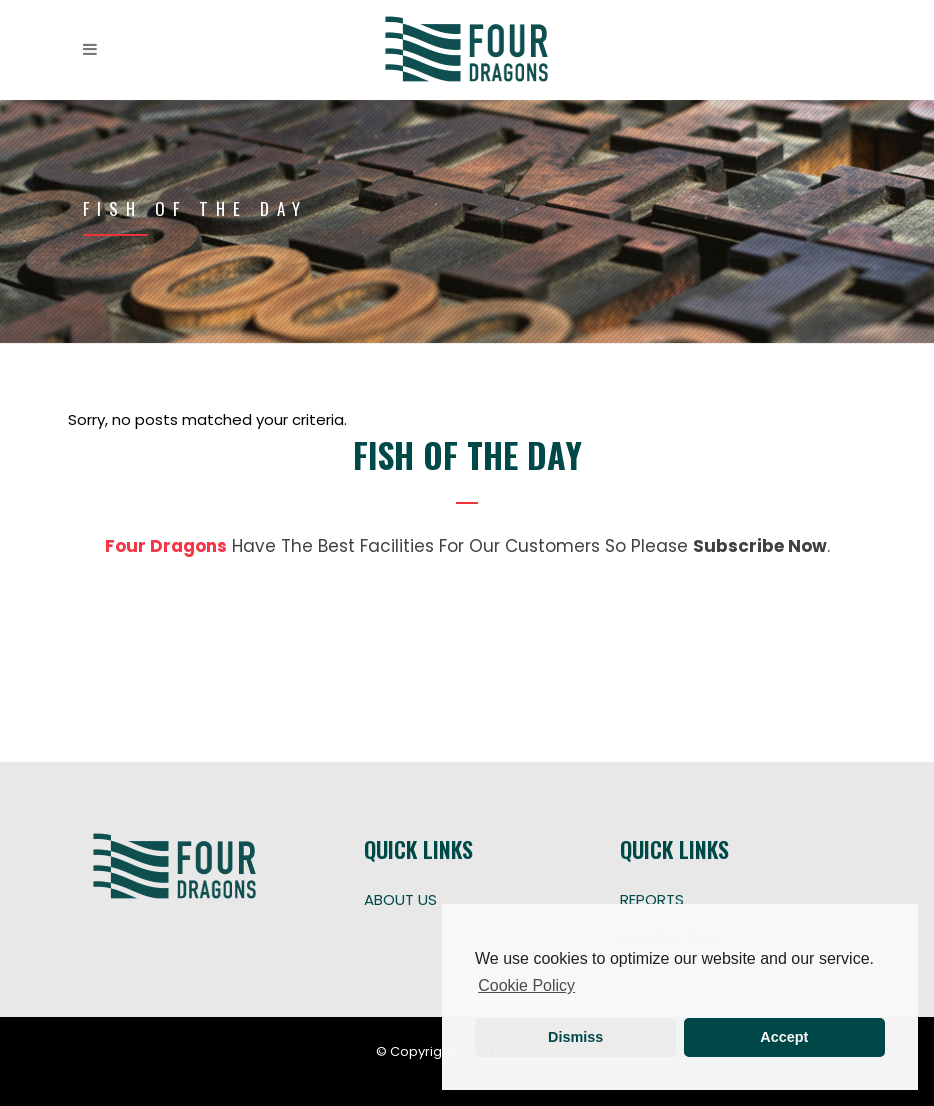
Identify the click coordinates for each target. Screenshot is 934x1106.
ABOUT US (400, 899)
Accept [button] (784, 1037)
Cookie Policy (526, 985)
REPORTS (652, 899)
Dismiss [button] (575, 1037)
